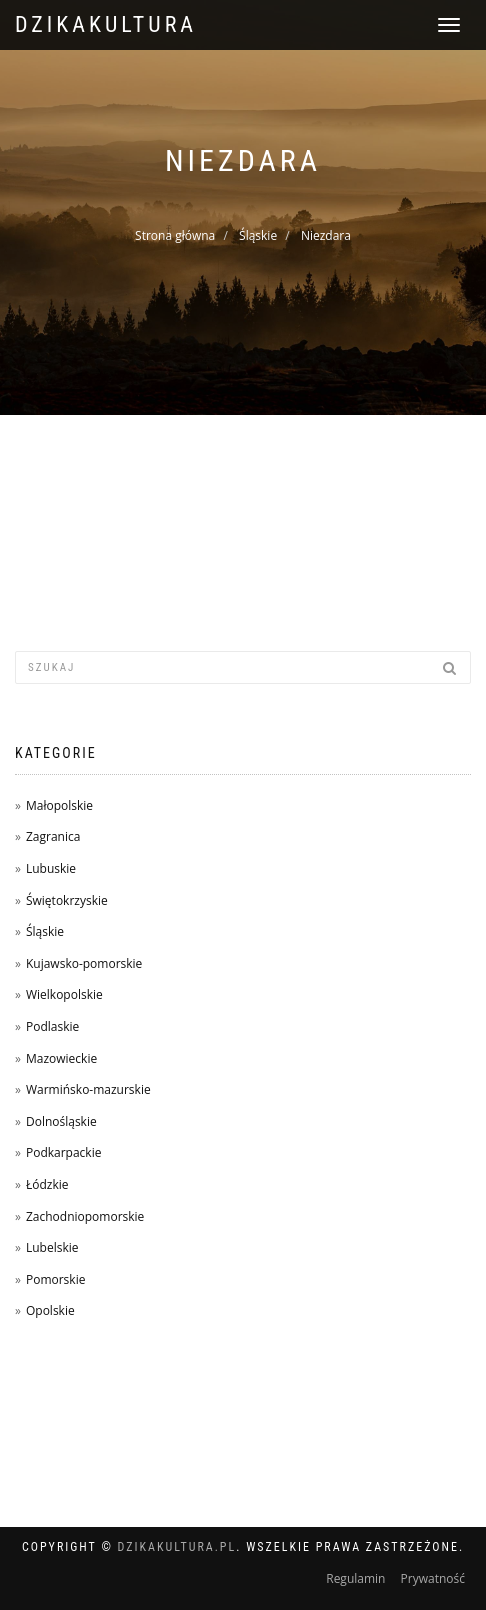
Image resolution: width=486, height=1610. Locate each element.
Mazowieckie (61, 1058)
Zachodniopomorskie (85, 1216)
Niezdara (326, 235)
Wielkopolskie (64, 994)
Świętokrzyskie (67, 900)
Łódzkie (47, 1184)
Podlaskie (52, 1026)
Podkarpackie (64, 1152)
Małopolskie (59, 805)
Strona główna (175, 235)
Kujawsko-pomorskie (84, 963)
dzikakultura (106, 24)
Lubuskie (51, 868)
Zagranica (53, 836)
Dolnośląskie (61, 1121)
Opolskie (50, 1310)
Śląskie (258, 235)
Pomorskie (55, 1279)
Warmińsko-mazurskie (88, 1089)
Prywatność (433, 1578)
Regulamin (355, 1578)
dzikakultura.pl (177, 1547)
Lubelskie (52, 1247)
